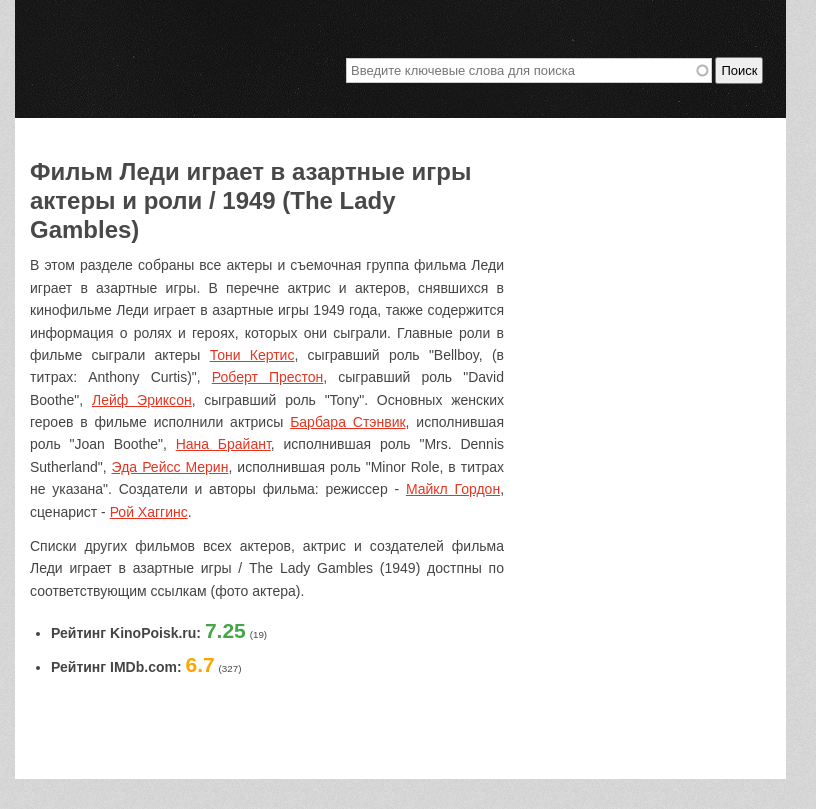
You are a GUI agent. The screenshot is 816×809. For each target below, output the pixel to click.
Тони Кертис (252, 355)
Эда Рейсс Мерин (170, 467)
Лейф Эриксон (142, 400)
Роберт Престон (268, 377)
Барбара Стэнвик (347, 422)
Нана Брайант (223, 444)
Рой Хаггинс (149, 512)
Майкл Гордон (453, 489)
